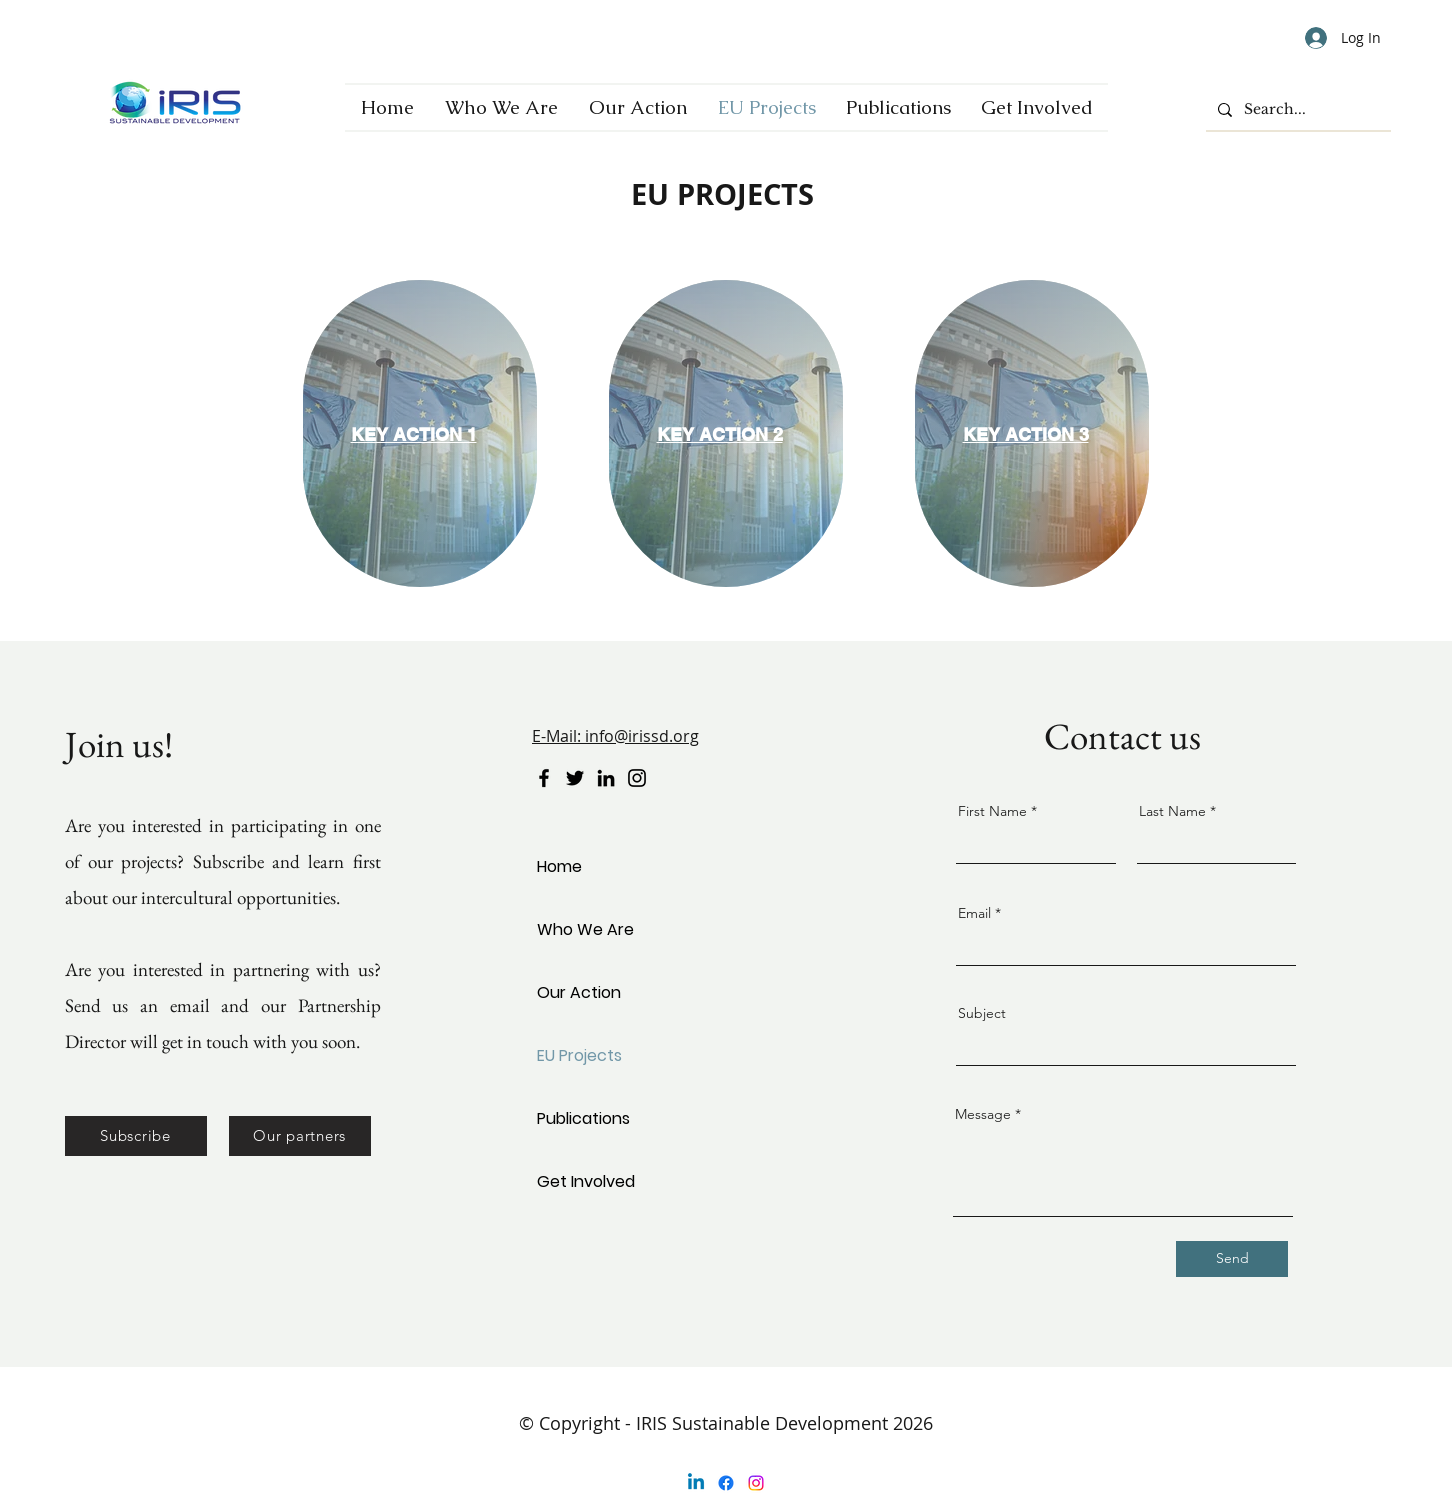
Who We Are (585, 929)
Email (974, 913)
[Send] (1232, 1259)
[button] (136, 1136)
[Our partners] (300, 1136)
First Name (992, 811)
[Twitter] (575, 778)
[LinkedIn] (606, 778)
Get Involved (586, 1181)
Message (983, 1114)
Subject (982, 1013)
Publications (583, 1118)
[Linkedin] (696, 1483)
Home (559, 866)
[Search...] (1296, 110)
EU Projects (579, 1055)
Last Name (1172, 811)
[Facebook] (544, 778)
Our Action (579, 992)
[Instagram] (637, 778)
